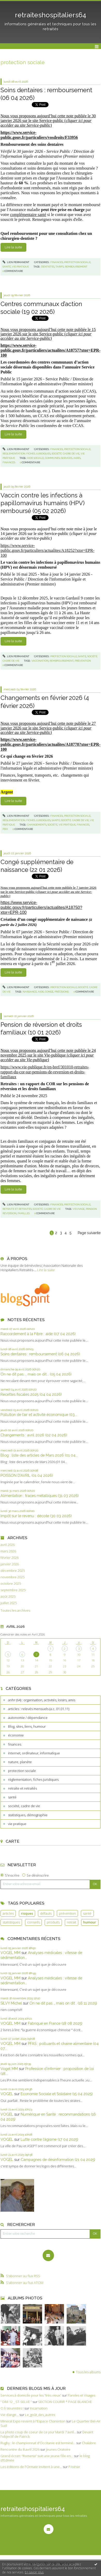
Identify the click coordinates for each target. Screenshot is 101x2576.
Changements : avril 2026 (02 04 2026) (34, 1435)
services (66, 458)
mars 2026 (8, 1551)
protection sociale (22, 1770)
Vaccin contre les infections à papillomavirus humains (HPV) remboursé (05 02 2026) (43, 503)
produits (53, 1922)
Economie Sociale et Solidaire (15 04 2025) (57, 2094)
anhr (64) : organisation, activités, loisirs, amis (41, 1700)
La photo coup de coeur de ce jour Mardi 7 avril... (38, 2432)
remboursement (76, 266)
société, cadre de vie (24, 1806)
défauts (46, 1913)
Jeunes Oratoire (58, 2449)
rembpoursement (62, 660)
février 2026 (10, 1557)
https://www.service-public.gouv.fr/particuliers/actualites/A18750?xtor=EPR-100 (41, 907)
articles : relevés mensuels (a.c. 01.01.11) (38, 1708)
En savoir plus (34, 2572)
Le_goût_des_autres (40, 2414)
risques (27, 1913)
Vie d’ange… (10, 2414)
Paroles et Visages (81, 2395)
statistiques (11, 1922)
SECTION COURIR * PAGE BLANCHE (65, 2401)
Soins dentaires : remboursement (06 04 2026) (40, 1354)
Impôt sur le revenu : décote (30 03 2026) (36, 1516)
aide (41, 991)
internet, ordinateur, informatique (34, 1753)
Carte (12, 1841)
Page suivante (89, 1233)
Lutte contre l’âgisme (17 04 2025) (49, 2139)
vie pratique (17, 1823)
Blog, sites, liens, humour (27, 1726)
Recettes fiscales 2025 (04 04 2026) (31, 1394)
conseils (33, 1922)
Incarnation (39, 2408)
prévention (67, 1913)
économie (16, 1735)
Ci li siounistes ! (12, 2408)
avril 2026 (8, 1545)
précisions (62, 991)
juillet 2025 (9, 1603)
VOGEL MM (10, 1952)
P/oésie (74, 2466)
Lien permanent (16, 262)
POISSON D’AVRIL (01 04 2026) (27, 1475)
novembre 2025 (13, 1577)
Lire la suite (46, 1270)
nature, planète (20, 1762)
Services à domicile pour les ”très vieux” (31, 2395)
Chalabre (89, 2443)
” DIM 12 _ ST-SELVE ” (16, 2401)
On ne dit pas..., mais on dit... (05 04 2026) (36, 1374)
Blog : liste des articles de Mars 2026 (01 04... (39, 1455)
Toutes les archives (15, 1610)
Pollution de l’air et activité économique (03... (39, 1414)
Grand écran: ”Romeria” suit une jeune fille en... (37, 2456)
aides (77, 458)
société (53, 824)
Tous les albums (88, 2372)
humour (89, 1922)
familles (24, 1213)
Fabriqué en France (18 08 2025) (55, 2023)
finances (14, 1744)
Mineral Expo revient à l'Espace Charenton (33, 2421)
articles (8, 1913)
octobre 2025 (11, 1583)
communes (52, 458)
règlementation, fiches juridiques (33, 1779)
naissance (30, 991)
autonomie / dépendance (28, 1717)
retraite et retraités (22, 1788)
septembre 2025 (13, 1590)
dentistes (48, 266)
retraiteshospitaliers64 (50, 15)
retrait (71, 1922)
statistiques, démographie (28, 1815)
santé (12, 1797)
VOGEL (7, 2094)
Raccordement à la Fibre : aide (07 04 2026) (38, 1334)
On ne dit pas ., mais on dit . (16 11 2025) (63, 2003)
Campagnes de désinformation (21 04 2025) (58, 2159)
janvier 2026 (10, 1564)
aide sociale (35, 458)
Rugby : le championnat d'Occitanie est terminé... (38, 2443)
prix (5, 829)
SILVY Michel (11, 2003)
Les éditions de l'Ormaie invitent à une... (31, 2466)
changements (36, 824)
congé (49, 991)
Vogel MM (9, 2068)
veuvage (79, 1208)
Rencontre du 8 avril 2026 (20, 2449)
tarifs (60, 266)
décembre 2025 (13, 1570)
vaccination (40, 660)
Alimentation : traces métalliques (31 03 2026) (40, 1495)
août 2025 (8, 1596)
